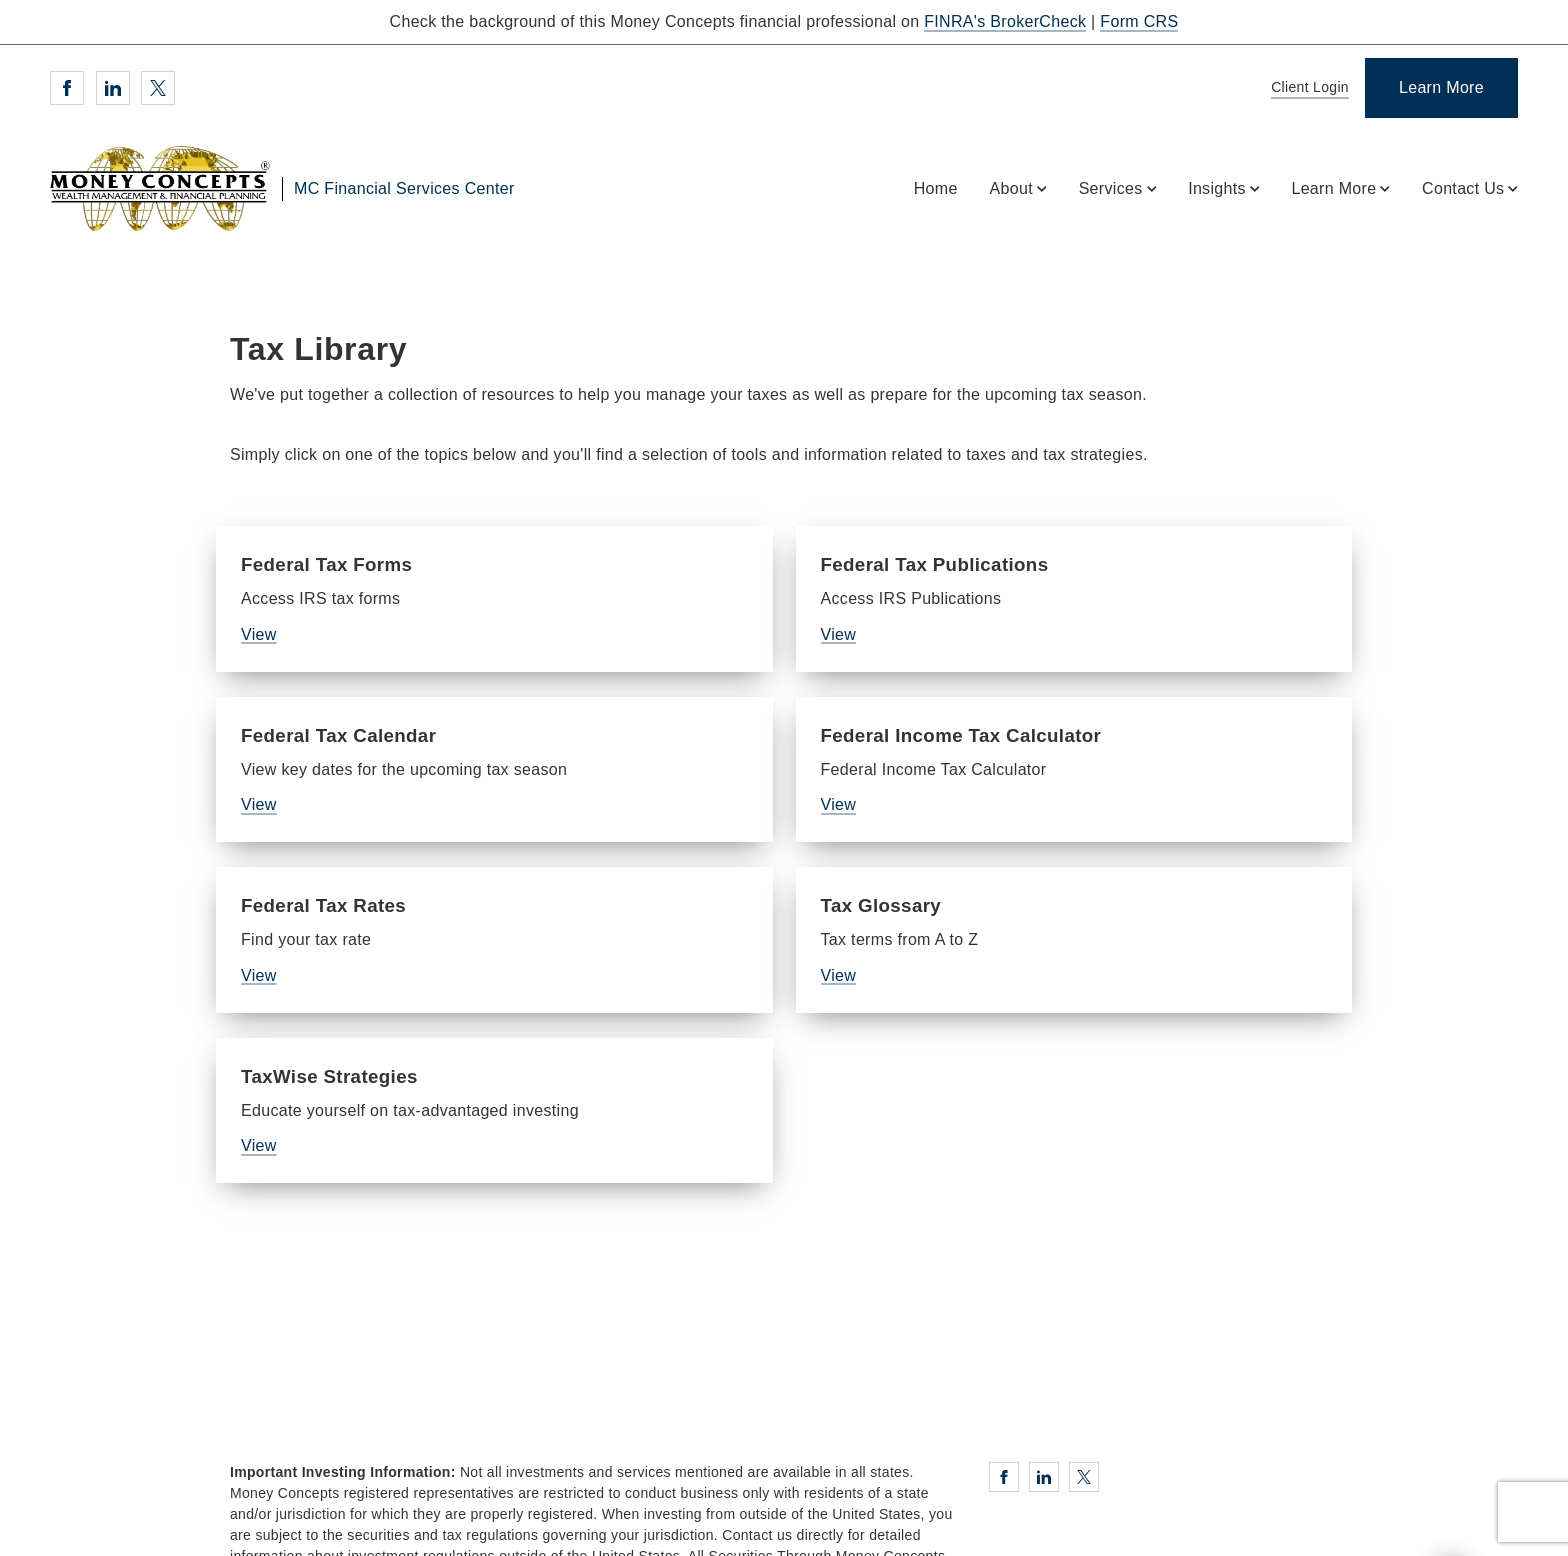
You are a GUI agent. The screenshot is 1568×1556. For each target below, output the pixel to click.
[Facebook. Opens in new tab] (67, 88)
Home (936, 188)
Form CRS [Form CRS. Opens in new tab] (1139, 21)
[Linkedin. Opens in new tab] (113, 88)
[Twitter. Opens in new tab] (158, 88)
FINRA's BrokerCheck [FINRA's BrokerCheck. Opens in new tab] (1005, 21)
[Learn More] (1441, 88)
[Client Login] (1306, 88)
